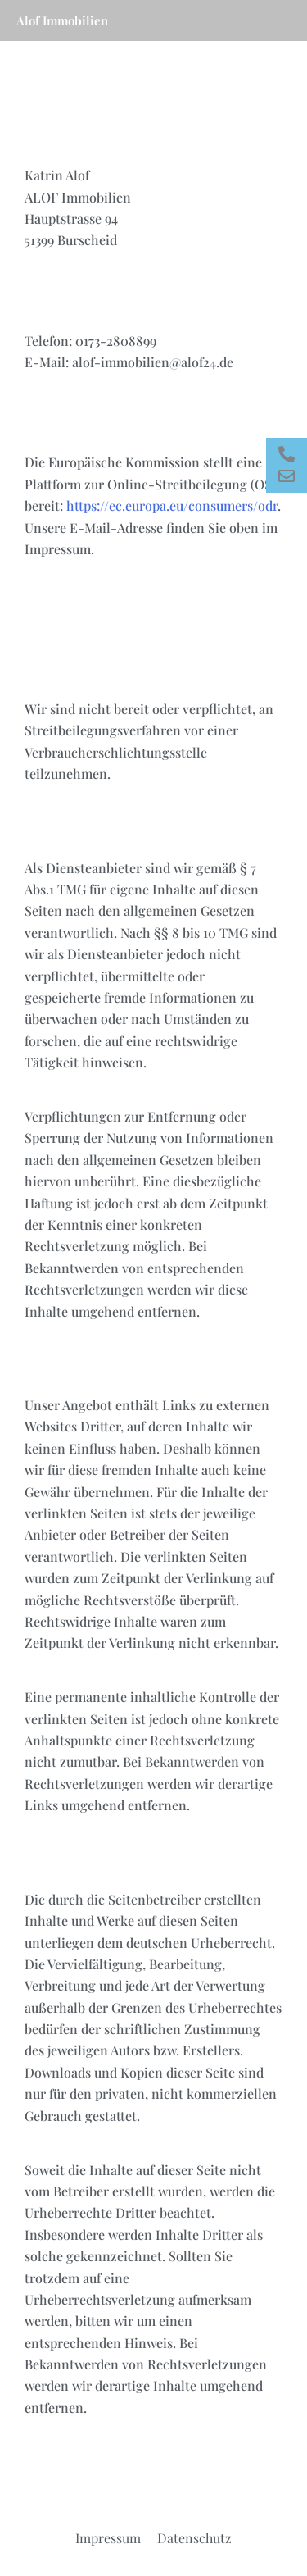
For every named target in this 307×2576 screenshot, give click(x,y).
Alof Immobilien (62, 20)
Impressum (108, 2537)
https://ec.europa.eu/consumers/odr (172, 505)
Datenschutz (194, 2537)
